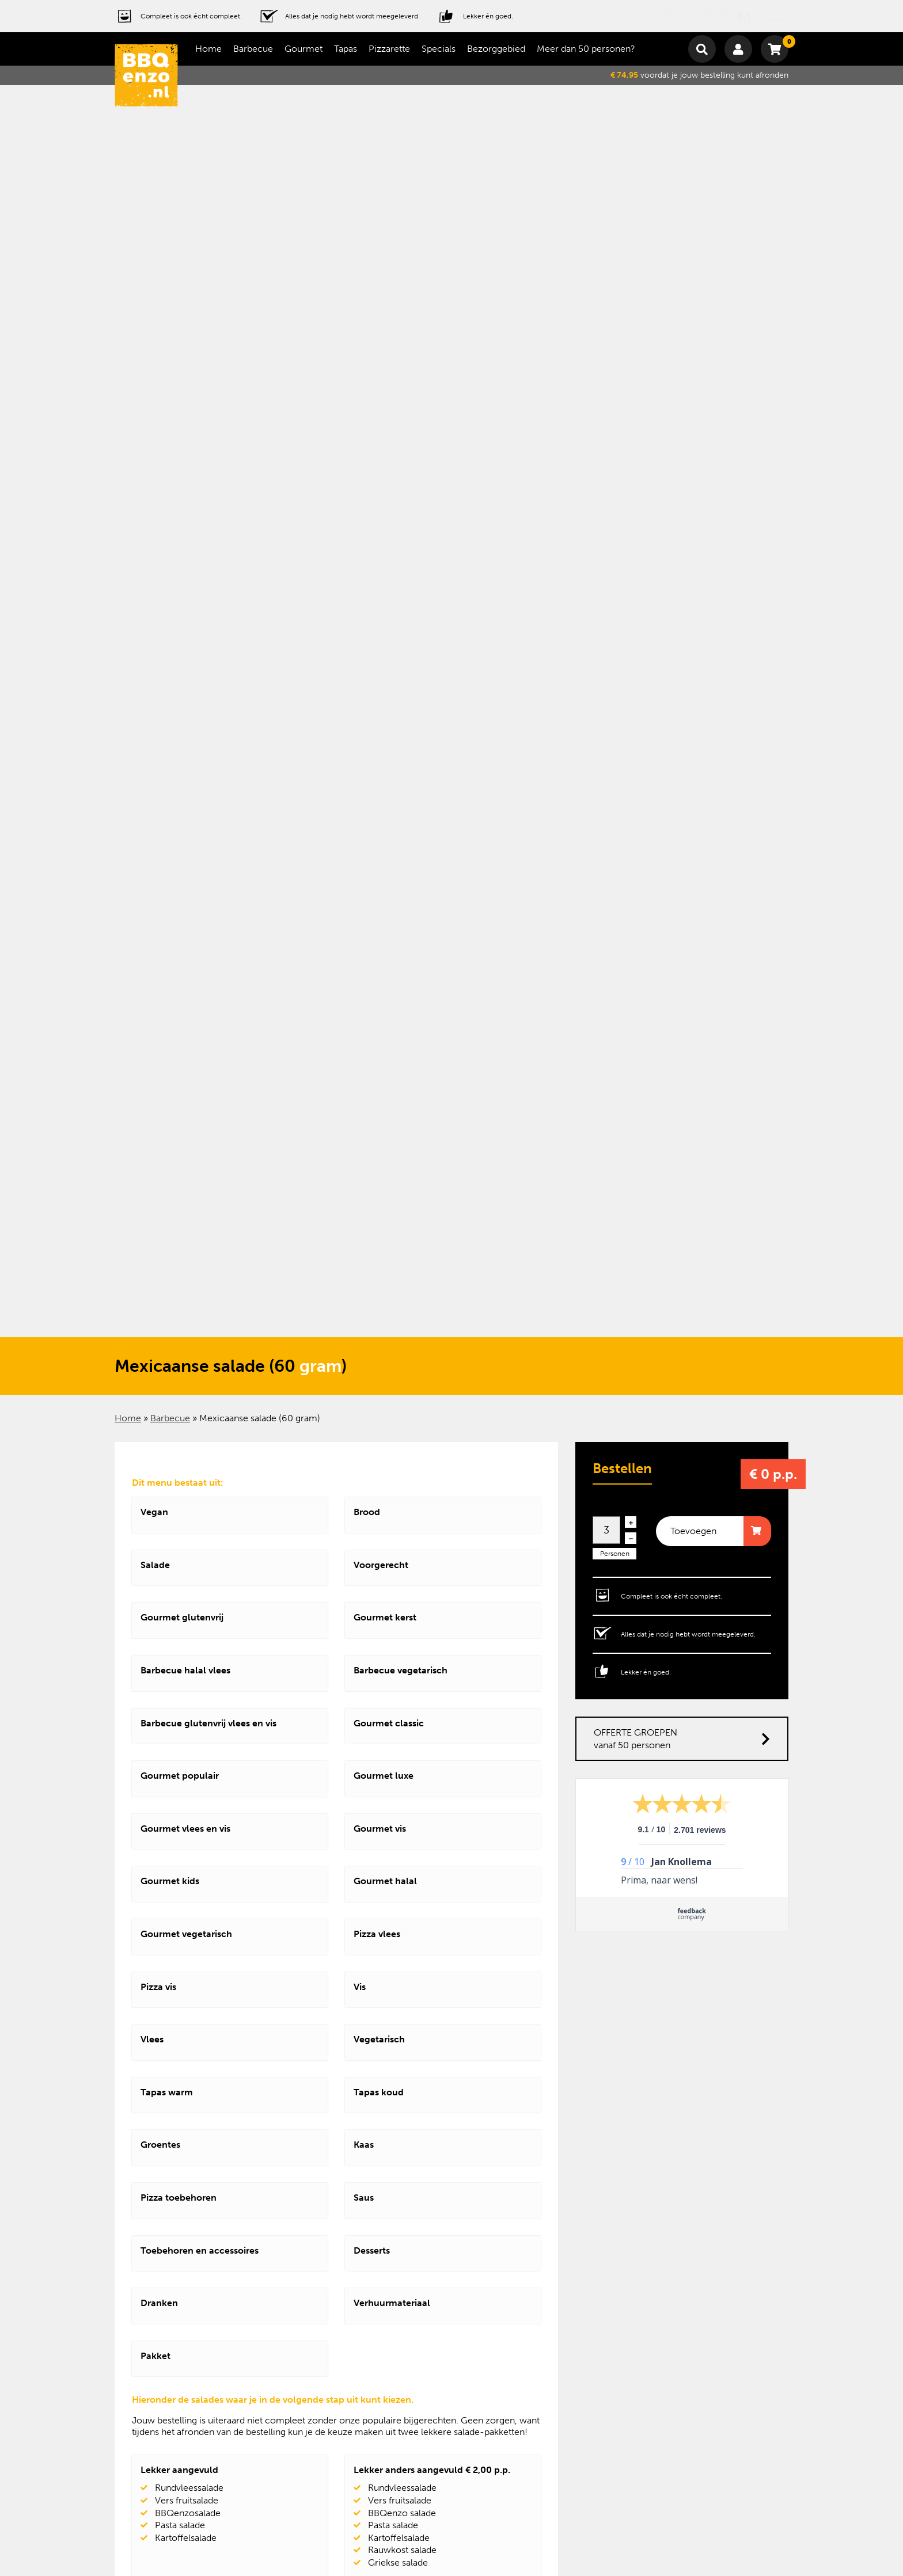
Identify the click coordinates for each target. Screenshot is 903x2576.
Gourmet (303, 48)
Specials (439, 48)
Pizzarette (389, 48)
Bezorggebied (496, 48)
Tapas (345, 48)
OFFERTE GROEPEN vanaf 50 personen (682, 1739)
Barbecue (253, 48)
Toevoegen (693, 1530)
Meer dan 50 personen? (586, 48)
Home (208, 48)
